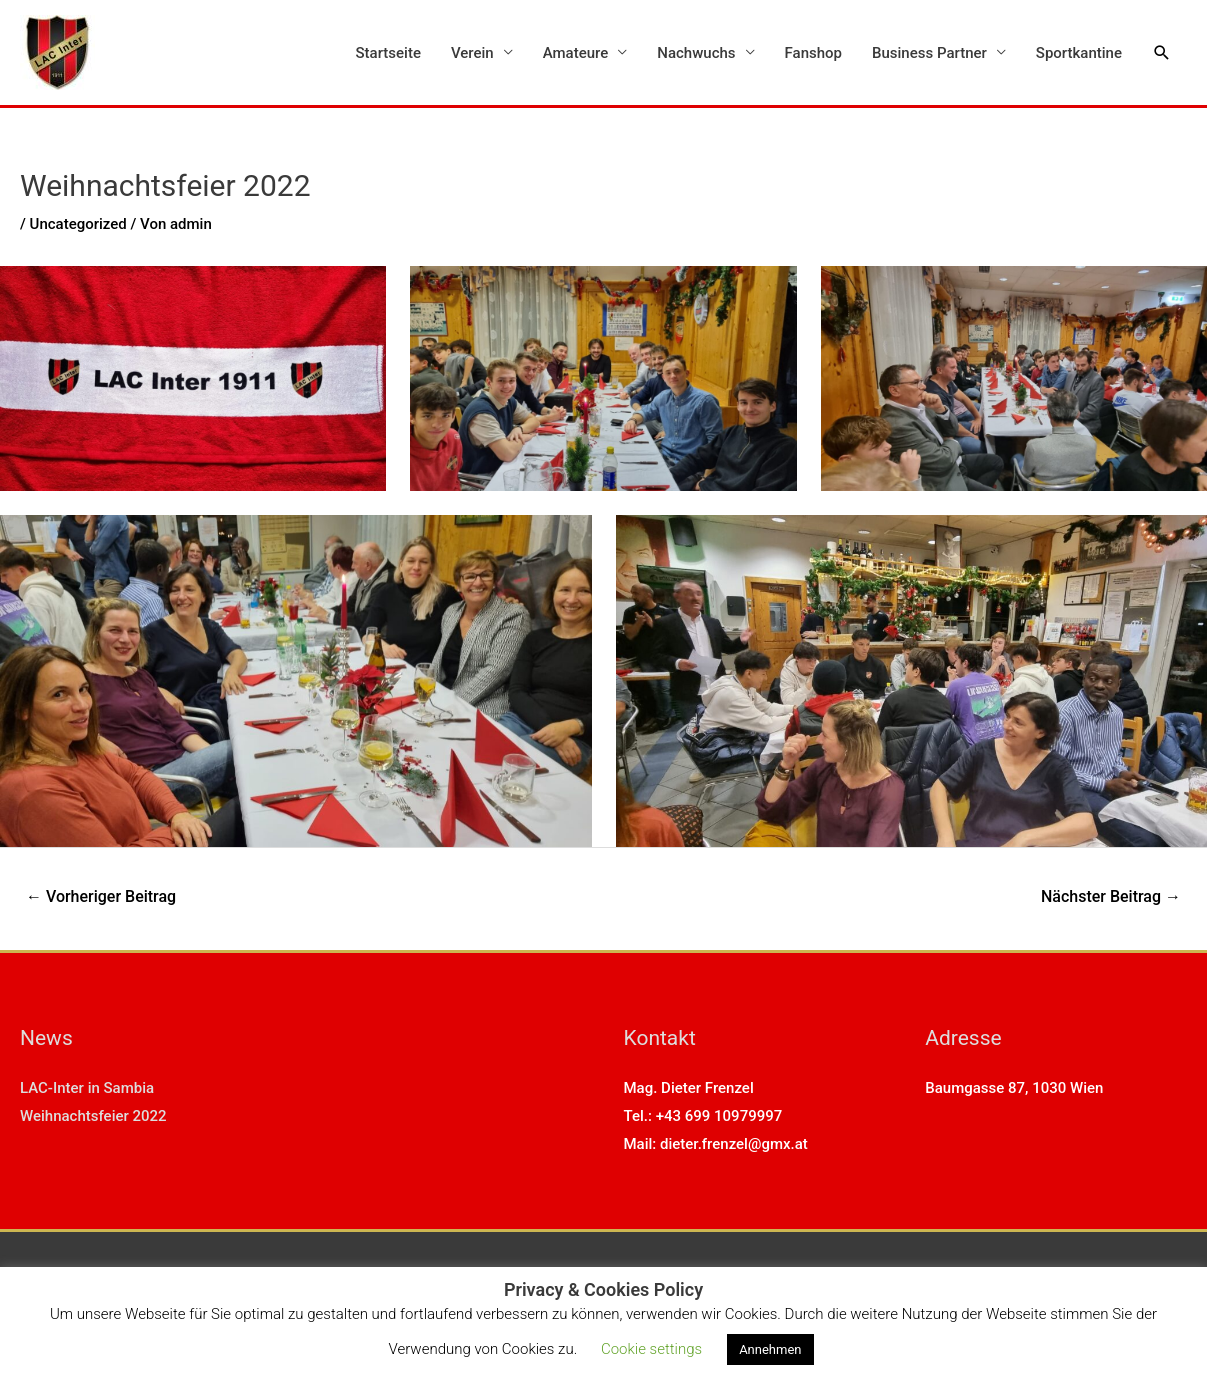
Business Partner (929, 53)
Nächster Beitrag (1111, 896)
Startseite (388, 53)
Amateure (576, 53)
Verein (472, 53)
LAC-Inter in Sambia (87, 1088)
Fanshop (813, 53)
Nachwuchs (696, 53)
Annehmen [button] (770, 1349)
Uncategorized (78, 224)
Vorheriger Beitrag (101, 896)
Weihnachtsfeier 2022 (93, 1116)
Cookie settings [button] (651, 1349)
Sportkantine (1079, 53)
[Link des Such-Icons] (1162, 53)
